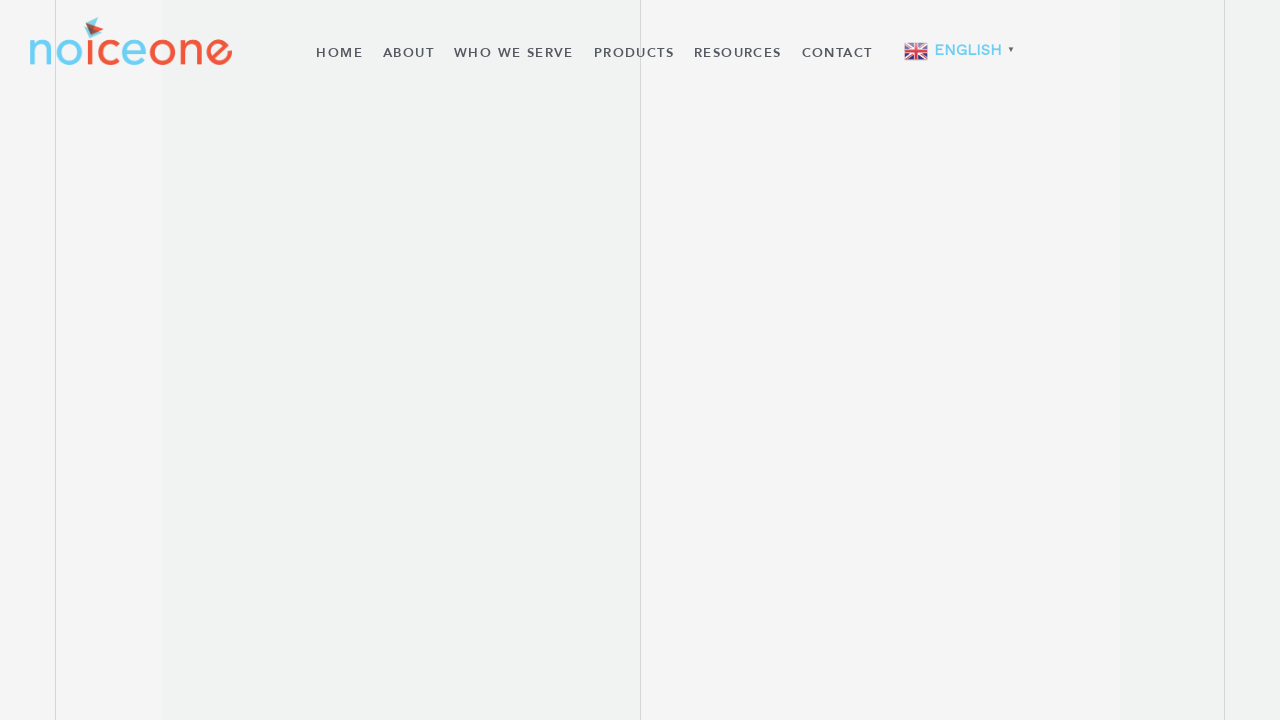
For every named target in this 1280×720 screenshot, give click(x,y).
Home (339, 53)
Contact (837, 53)
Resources (738, 53)
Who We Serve (514, 53)
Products (634, 53)
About (408, 53)
